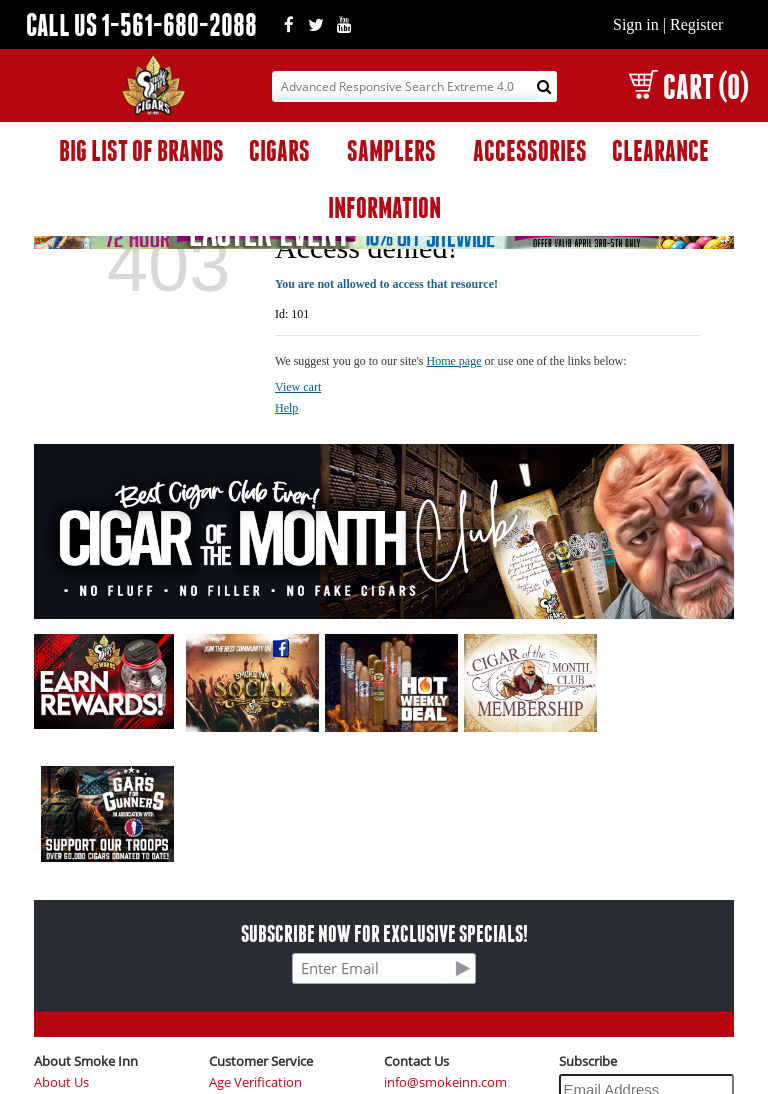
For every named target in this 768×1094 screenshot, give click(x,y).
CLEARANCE (660, 150)
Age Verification (255, 1082)
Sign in (636, 24)
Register (696, 24)
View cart (298, 387)
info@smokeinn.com (445, 1082)
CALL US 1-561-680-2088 (141, 24)
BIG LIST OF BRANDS (141, 150)
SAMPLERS (391, 150)
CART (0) (688, 86)
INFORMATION (384, 207)
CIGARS (279, 150)
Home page (454, 361)
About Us (61, 1082)
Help (286, 408)
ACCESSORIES (530, 150)
